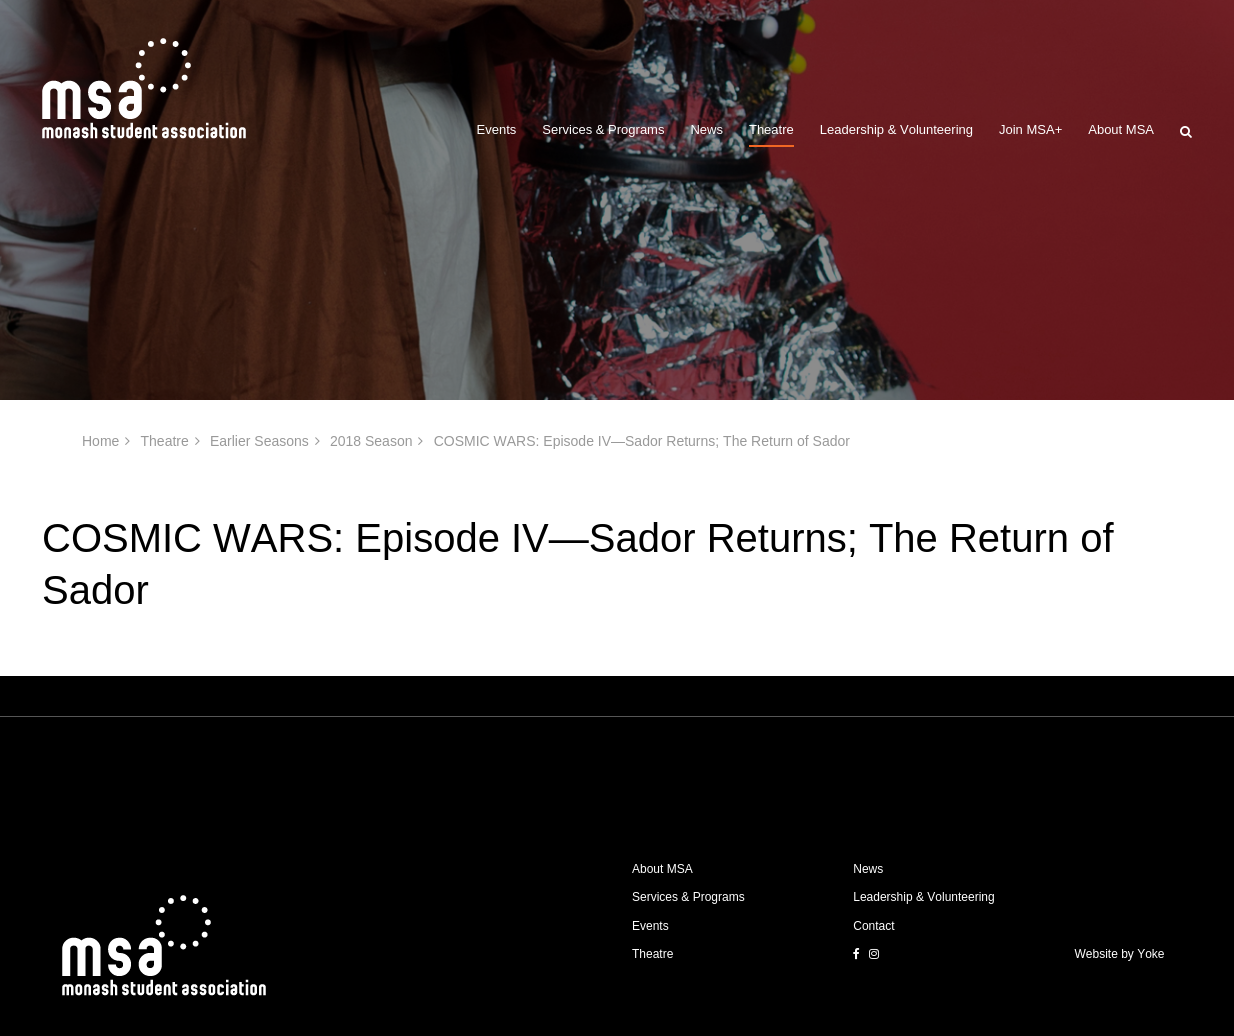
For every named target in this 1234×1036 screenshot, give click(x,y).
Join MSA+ (1030, 129)
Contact (873, 926)
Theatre (771, 129)
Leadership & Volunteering (896, 129)
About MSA (1121, 129)
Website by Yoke (1120, 954)
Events (497, 129)
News (706, 129)
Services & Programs (603, 129)
